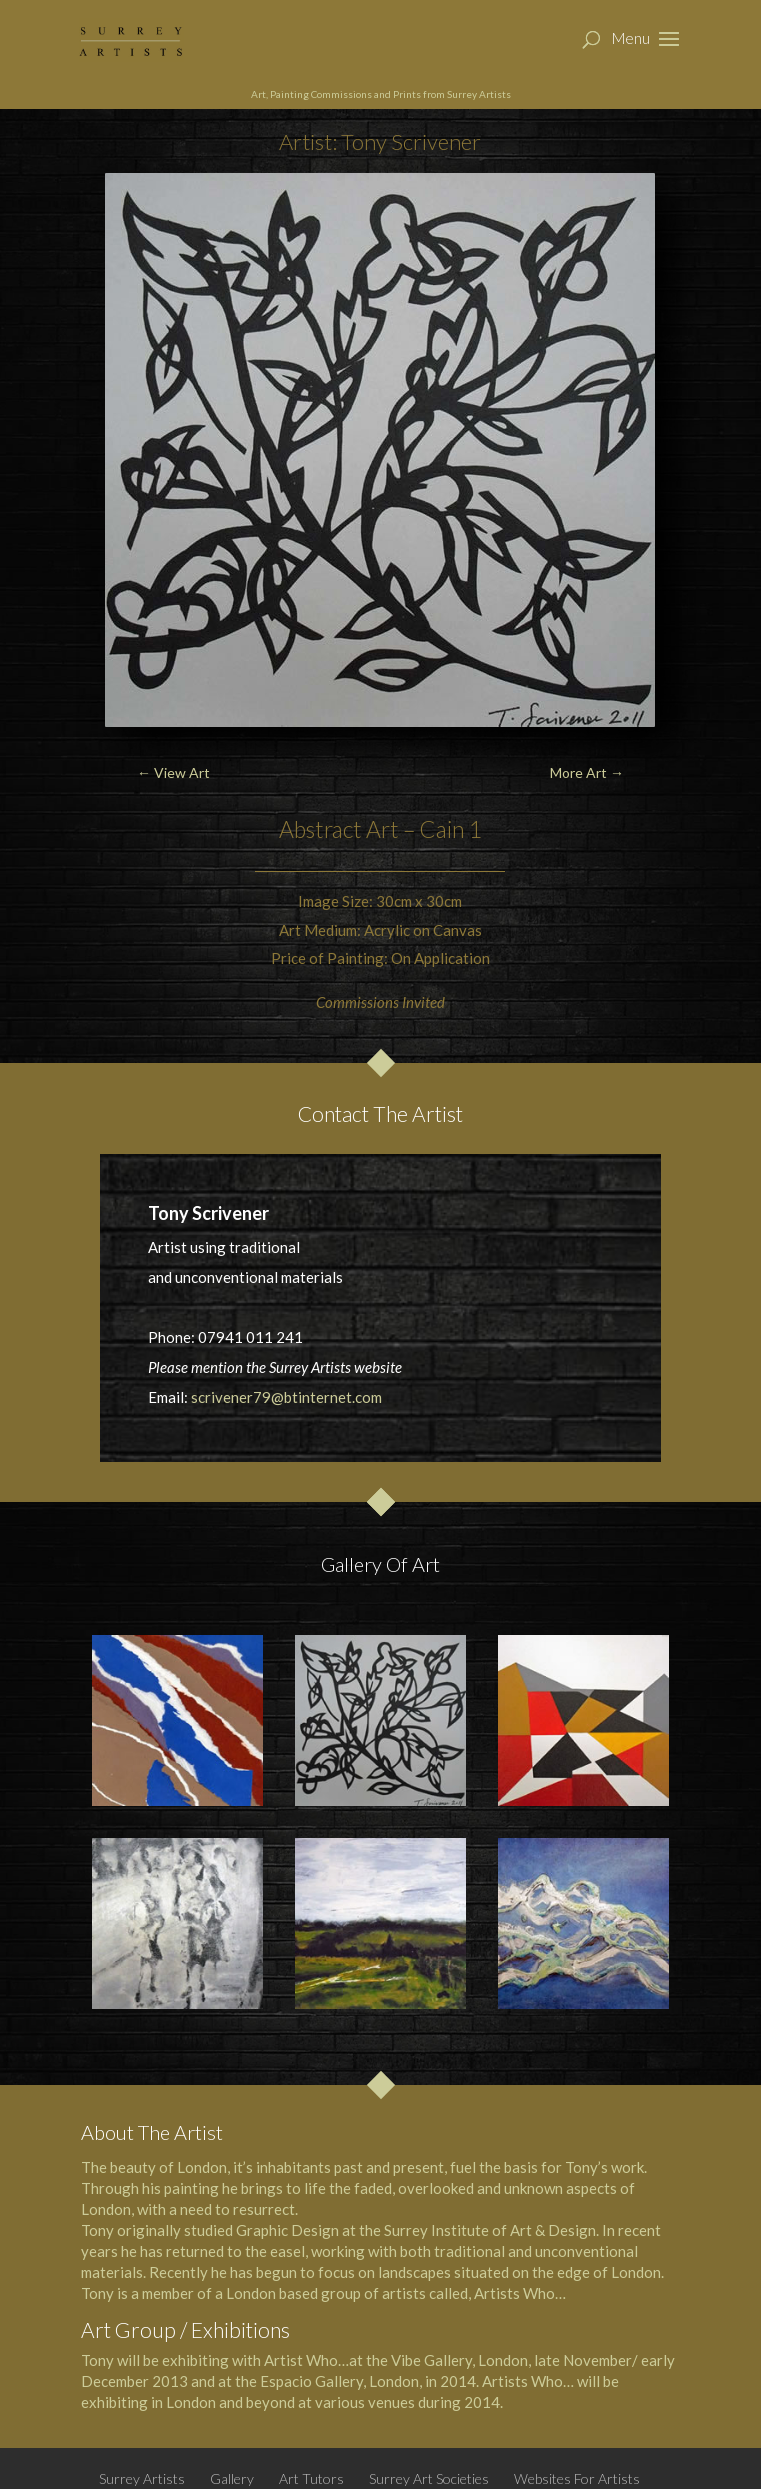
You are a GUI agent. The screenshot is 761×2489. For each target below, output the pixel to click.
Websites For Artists (577, 2478)
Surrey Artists (142, 2478)
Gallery (232, 2478)
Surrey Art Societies (429, 2478)
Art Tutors (311, 2478)
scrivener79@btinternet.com (286, 1397)
